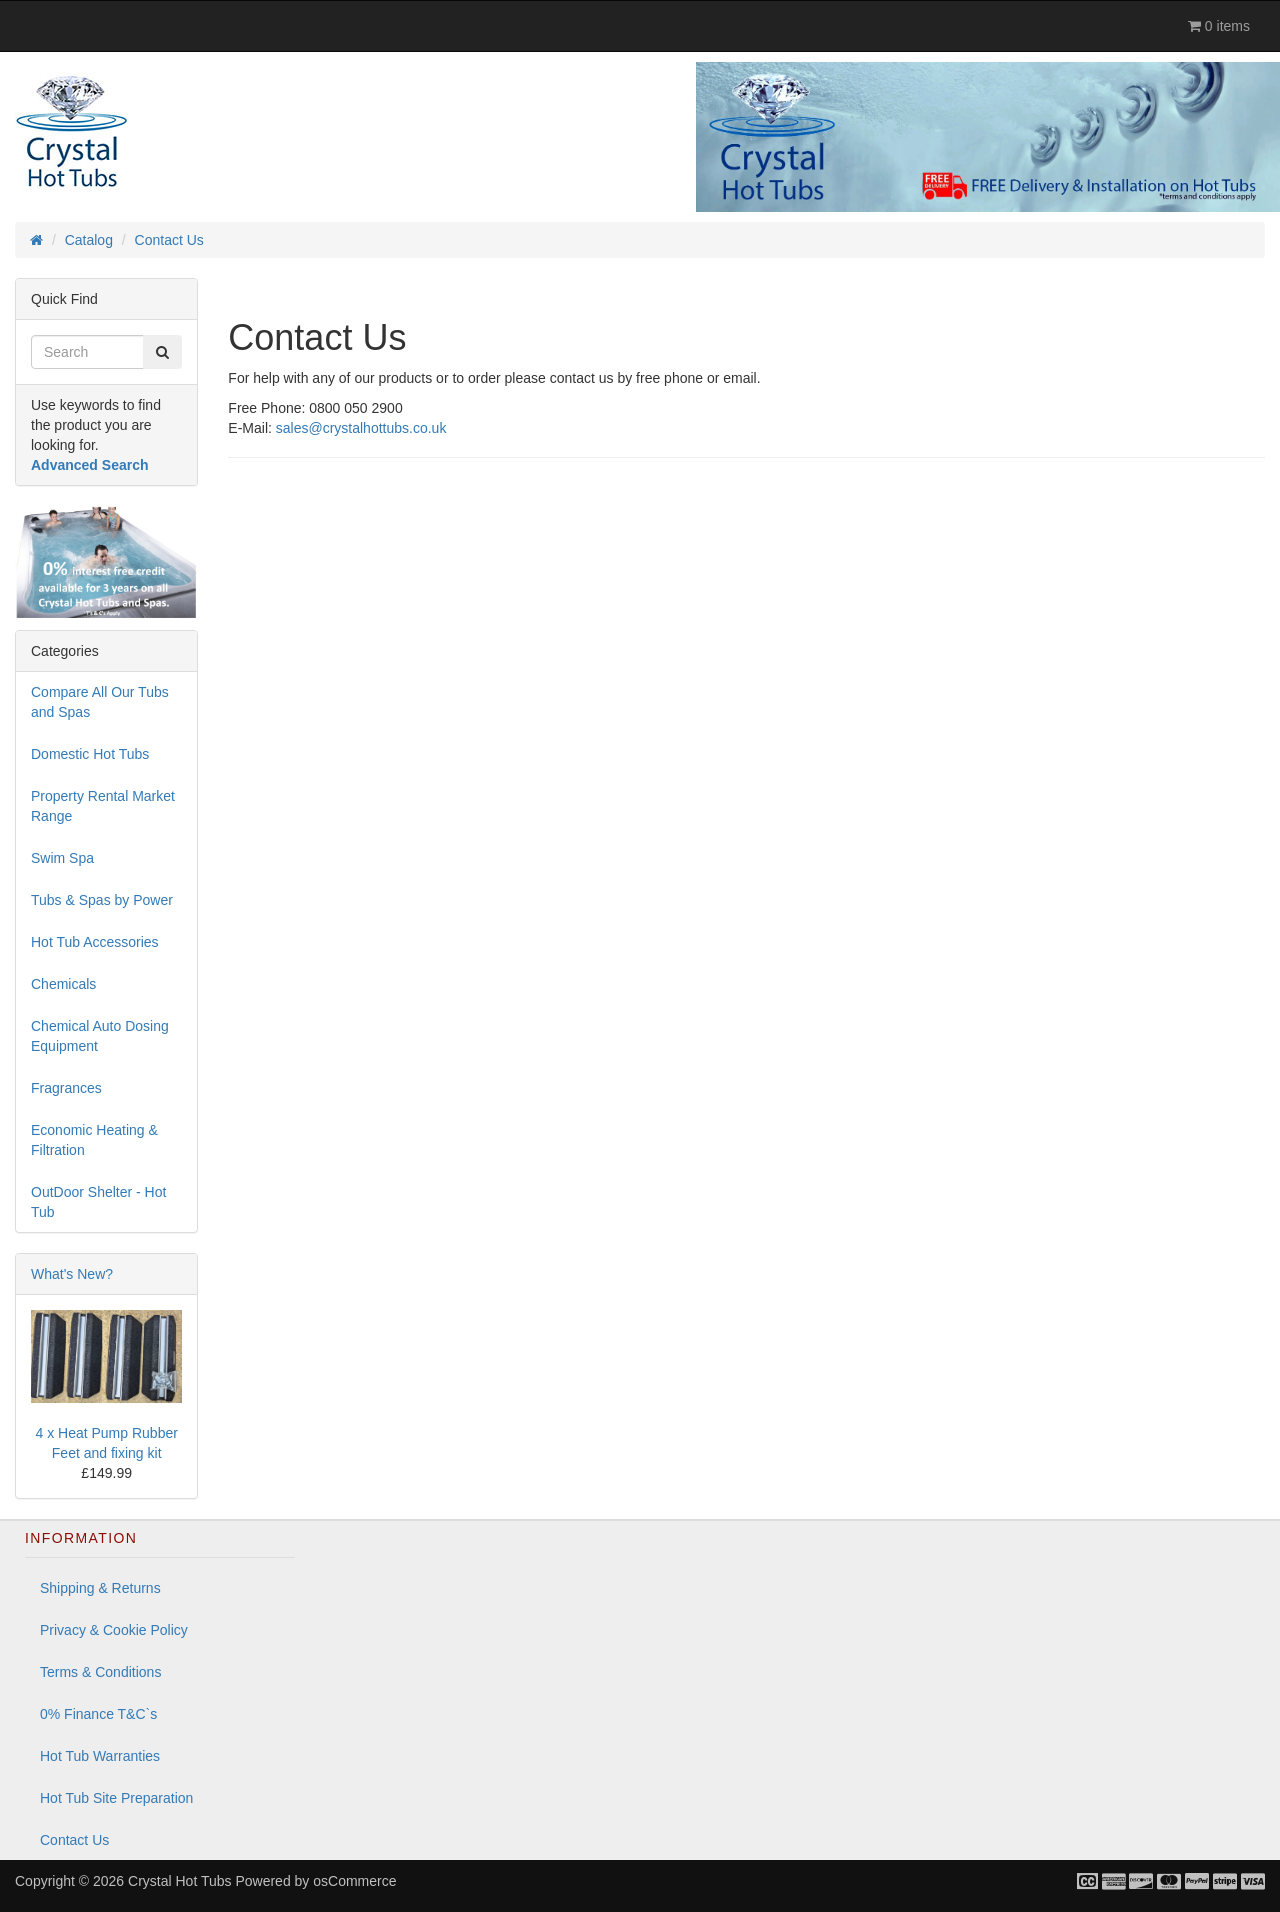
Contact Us (74, 1840)
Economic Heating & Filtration (94, 1140)
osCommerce (354, 1881)
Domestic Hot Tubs (90, 754)
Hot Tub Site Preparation (116, 1798)
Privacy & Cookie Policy (114, 1630)
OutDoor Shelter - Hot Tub (98, 1202)
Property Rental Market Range (103, 806)
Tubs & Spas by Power (102, 900)
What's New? (72, 1274)
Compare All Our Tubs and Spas (100, 702)
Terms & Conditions (100, 1672)
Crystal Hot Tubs (179, 1881)
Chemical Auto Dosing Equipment (100, 1036)
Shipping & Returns (100, 1588)
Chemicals (63, 984)
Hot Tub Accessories (95, 942)
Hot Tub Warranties (100, 1756)
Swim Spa (62, 858)
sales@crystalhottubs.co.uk (361, 428)
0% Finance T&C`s (98, 1714)
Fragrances (66, 1088)
